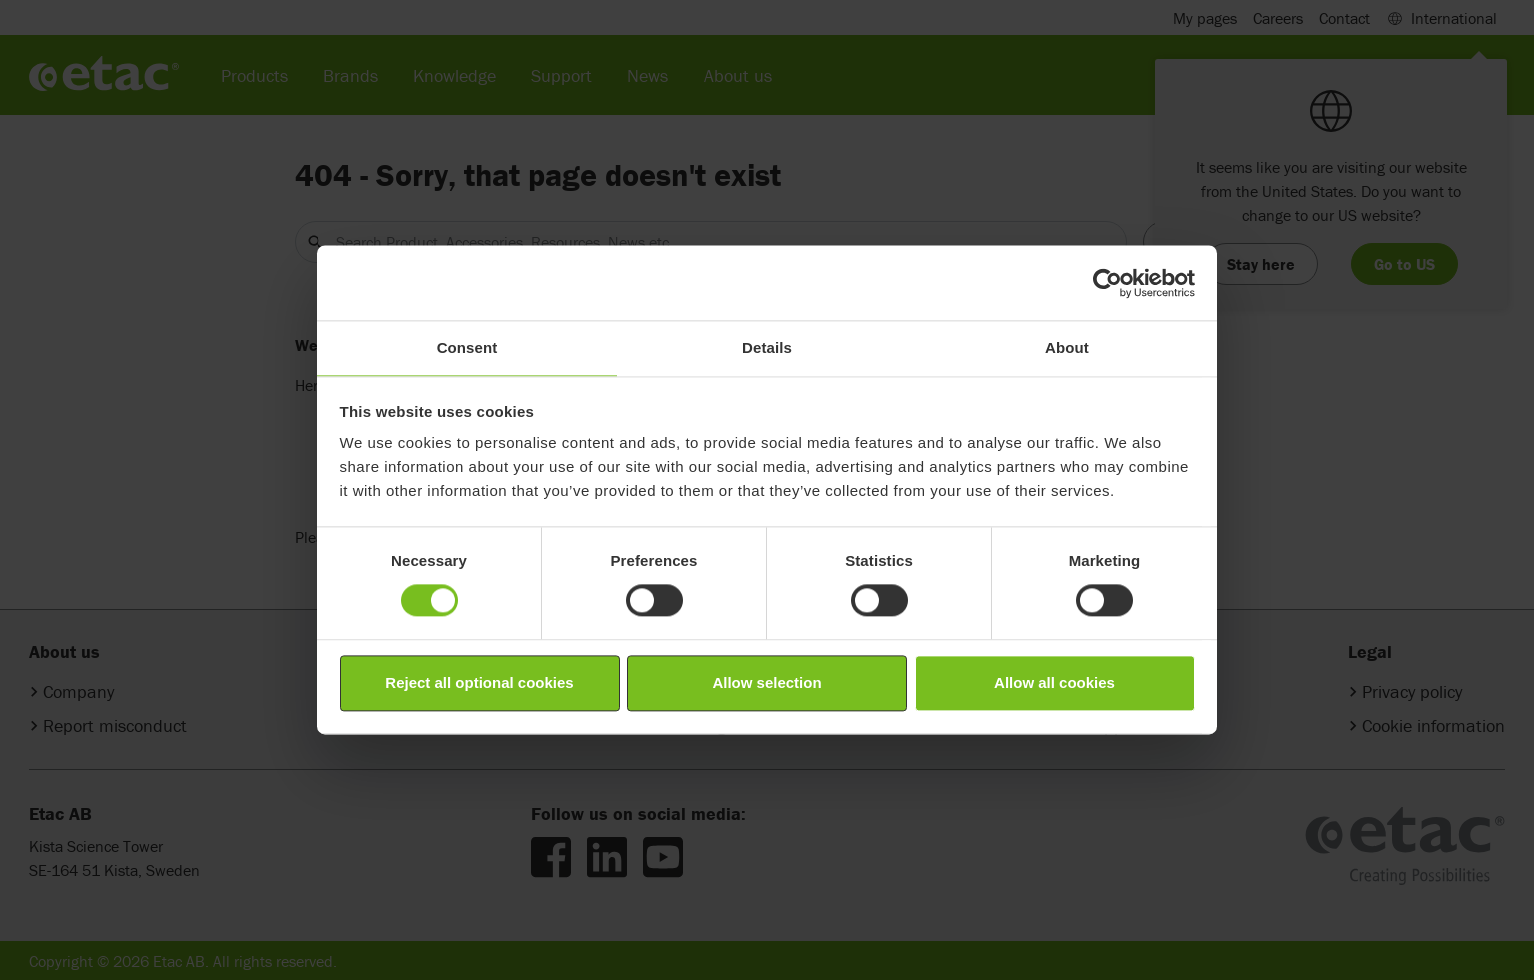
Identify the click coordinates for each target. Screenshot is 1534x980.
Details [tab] (767, 347)
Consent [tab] (467, 347)
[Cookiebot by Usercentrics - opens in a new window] (1107, 283)
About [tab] (1067, 347)
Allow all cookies (1054, 682)
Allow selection (766, 682)
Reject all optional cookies (479, 682)
